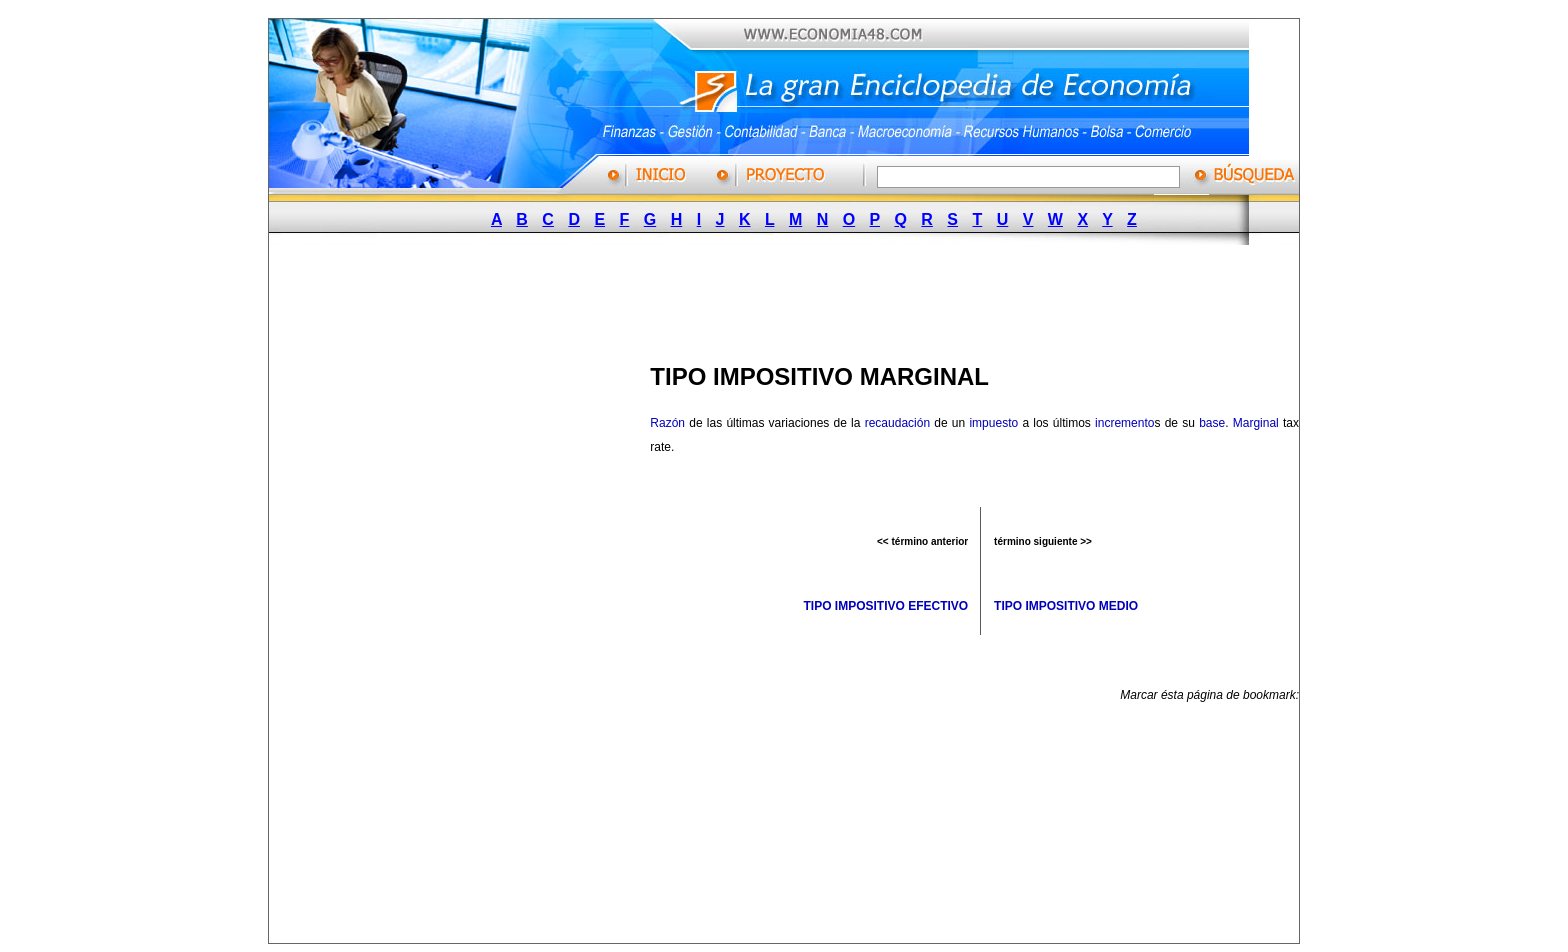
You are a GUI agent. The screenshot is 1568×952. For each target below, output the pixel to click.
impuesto (993, 423)
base (1212, 423)
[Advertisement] (775, 298)
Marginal (1256, 423)
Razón (667, 423)
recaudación (897, 423)
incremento (1124, 423)
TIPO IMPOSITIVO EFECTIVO (885, 606)
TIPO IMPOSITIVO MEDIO (1066, 606)
